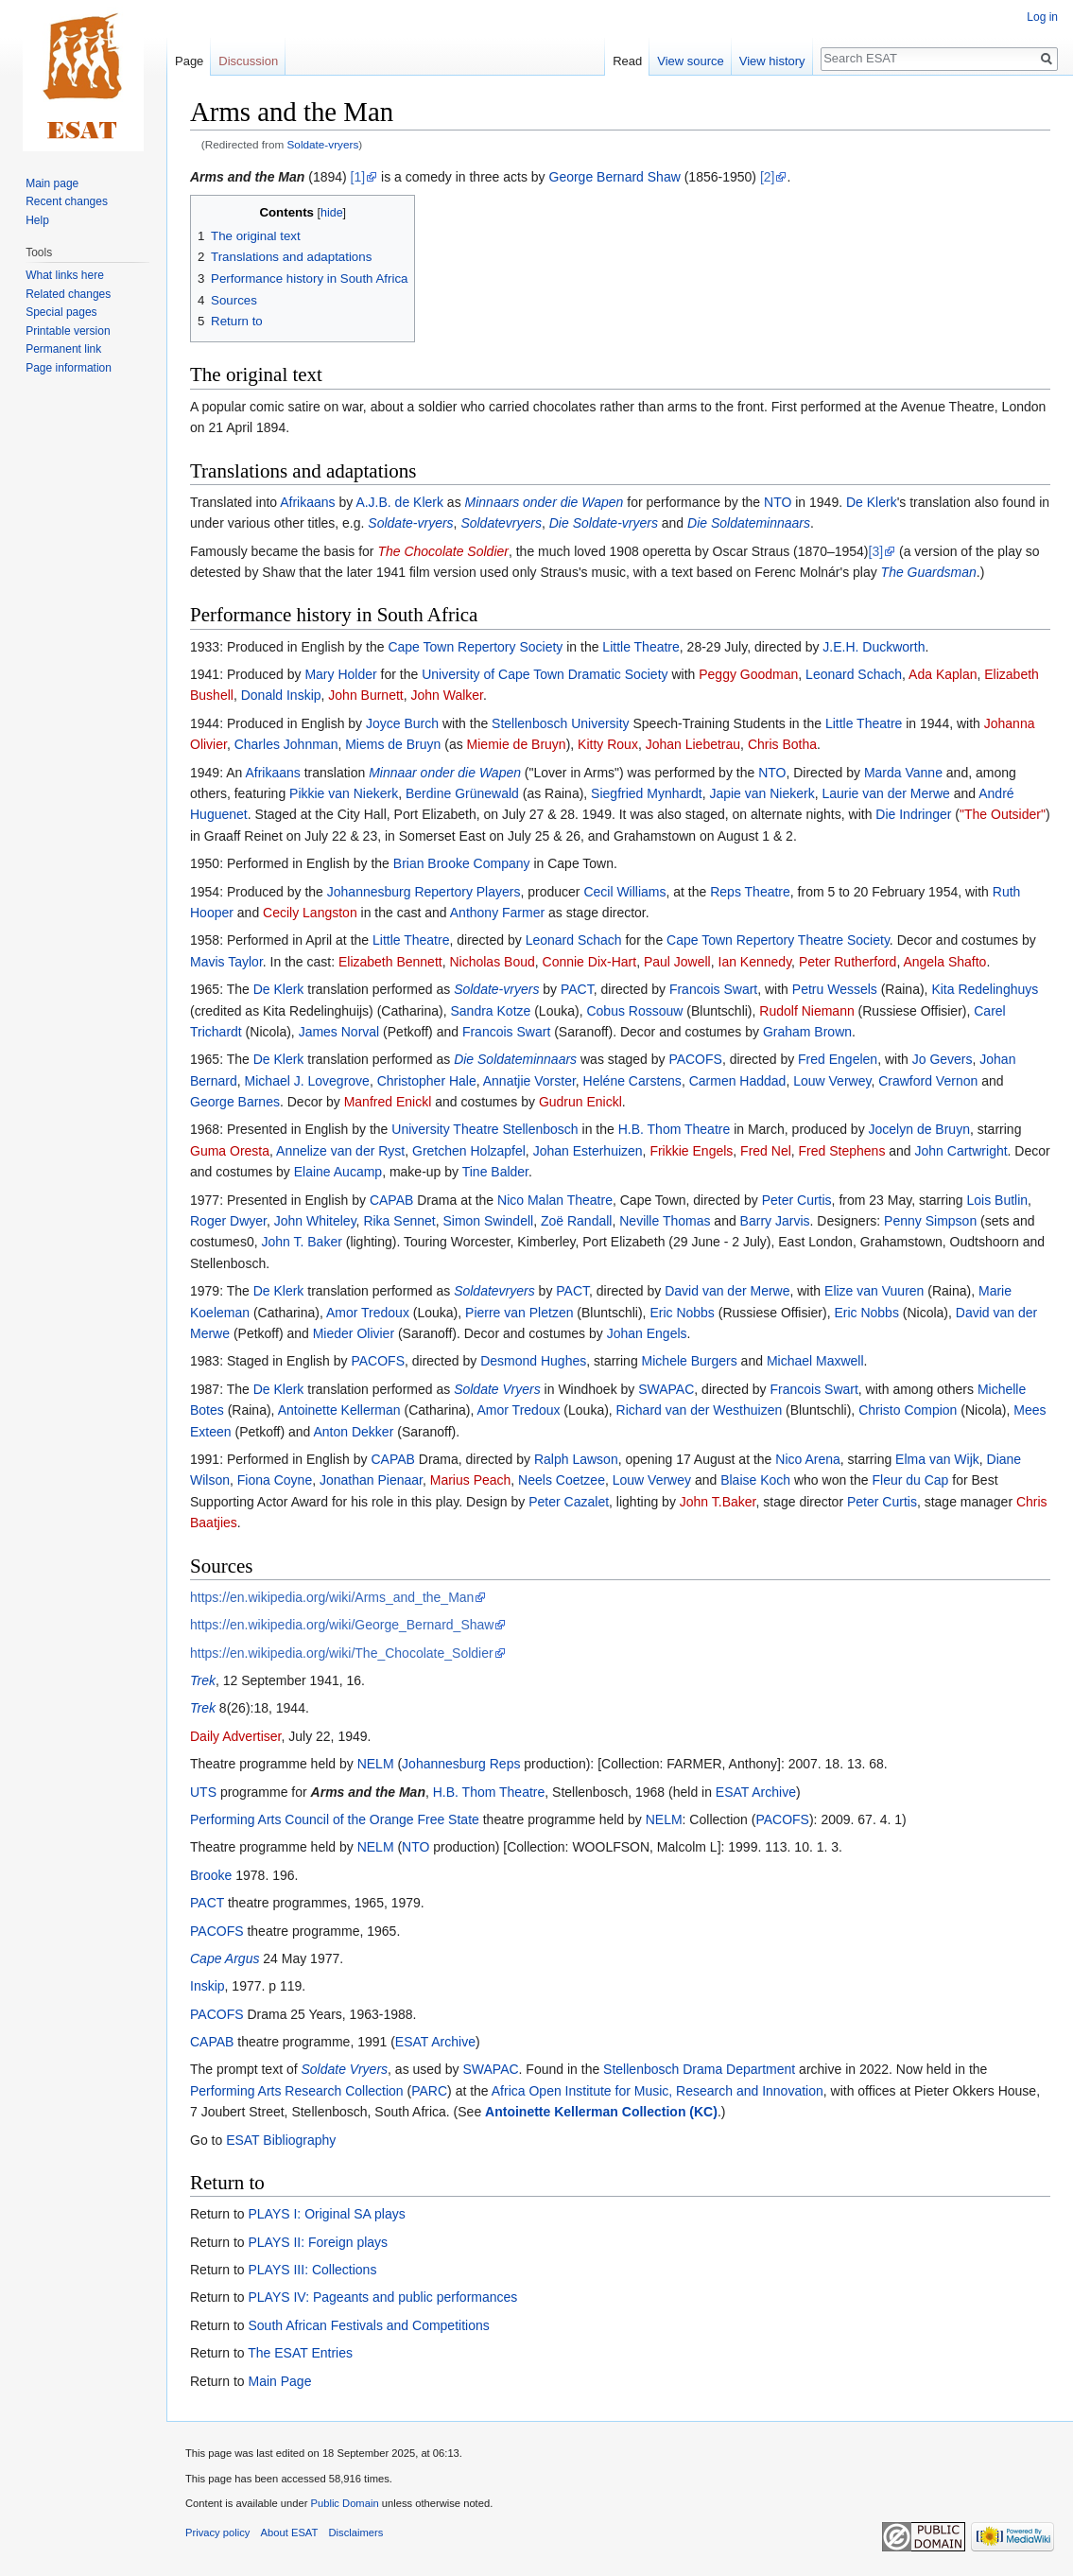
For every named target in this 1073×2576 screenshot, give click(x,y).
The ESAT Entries (300, 2352)
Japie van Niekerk (761, 793)
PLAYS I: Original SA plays (326, 2213)
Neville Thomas (664, 1220)
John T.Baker (718, 1501)
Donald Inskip (281, 695)
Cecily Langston (310, 912)
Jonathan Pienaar (371, 1480)
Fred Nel (765, 1150)
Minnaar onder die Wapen (445, 772)
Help (37, 220)
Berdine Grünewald (462, 793)
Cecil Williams (624, 891)
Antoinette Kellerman (339, 1410)
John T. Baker (301, 1241)
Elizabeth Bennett (390, 961)
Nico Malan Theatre (555, 1200)
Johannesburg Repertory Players (424, 891)
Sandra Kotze (490, 1010)
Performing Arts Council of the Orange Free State (334, 1819)
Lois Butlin (998, 1200)
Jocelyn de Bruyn (919, 1129)
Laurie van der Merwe (885, 793)
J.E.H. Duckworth (873, 646)
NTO (777, 502)
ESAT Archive (756, 1792)
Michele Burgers (689, 1360)
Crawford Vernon (928, 1080)
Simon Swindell (487, 1220)
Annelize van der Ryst (340, 1150)
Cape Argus (224, 1958)
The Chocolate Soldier (443, 551)
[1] (358, 176)
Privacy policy (217, 2532)
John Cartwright (961, 1150)
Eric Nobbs (681, 1312)
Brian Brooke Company (461, 863)
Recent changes (67, 201)
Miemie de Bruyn (516, 744)
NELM (375, 1763)
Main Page (279, 2381)
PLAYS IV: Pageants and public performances (382, 2297)
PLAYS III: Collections (312, 2269)
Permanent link (63, 349)
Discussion (248, 61)
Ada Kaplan (943, 674)
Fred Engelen (837, 1059)
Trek (203, 1680)
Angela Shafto (944, 961)
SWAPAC (666, 1389)
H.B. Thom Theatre (674, 1129)
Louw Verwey (832, 1080)
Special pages (61, 312)
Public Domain (344, 2503)
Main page (52, 183)
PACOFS (695, 1059)
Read (627, 61)
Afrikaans (307, 502)
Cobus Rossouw (634, 1010)
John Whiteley (315, 1220)
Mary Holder (340, 674)
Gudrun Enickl (580, 1101)
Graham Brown (807, 1031)
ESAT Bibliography (281, 2140)
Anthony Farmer (497, 912)
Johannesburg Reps (461, 1763)
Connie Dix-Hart (590, 961)
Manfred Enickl (388, 1101)
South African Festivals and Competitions (368, 2325)
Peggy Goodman (748, 674)
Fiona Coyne (274, 1480)
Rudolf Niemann (806, 1010)
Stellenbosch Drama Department (699, 2069)
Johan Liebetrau (693, 744)
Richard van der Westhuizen (699, 1410)
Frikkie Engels (691, 1150)
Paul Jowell (677, 961)
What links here (65, 275)
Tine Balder (495, 1171)
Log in (1042, 17)
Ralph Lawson (576, 1459)
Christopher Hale (426, 1080)
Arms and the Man (247, 176)
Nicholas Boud (491, 961)
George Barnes (235, 1101)
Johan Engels (647, 1333)
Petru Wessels (834, 989)
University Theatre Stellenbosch (484, 1129)
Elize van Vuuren (874, 1290)
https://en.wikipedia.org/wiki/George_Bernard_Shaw (341, 1624)
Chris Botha (782, 744)
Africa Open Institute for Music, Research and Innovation (657, 2090)
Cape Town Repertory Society (475, 646)
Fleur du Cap (910, 1480)
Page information (69, 367)
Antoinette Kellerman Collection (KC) (601, 2111)
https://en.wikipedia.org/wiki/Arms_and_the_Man (332, 1597)
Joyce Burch (402, 723)
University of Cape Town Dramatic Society (544, 674)
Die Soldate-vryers (603, 523)
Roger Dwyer (228, 1220)
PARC (429, 2090)
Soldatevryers (501, 523)
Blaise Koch (755, 1480)
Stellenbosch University (561, 723)
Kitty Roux (608, 744)
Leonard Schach (853, 674)
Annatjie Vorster (529, 1080)
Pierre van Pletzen (519, 1312)
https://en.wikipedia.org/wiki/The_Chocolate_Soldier (341, 1653)
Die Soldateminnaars (748, 523)
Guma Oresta (229, 1150)
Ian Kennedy (755, 961)
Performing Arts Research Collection (297, 2090)
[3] (876, 551)
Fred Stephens (842, 1150)
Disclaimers (356, 2532)
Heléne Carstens (632, 1080)
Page (189, 61)
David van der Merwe (727, 1290)
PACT (577, 989)
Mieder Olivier (353, 1333)
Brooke (211, 1875)
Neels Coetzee (561, 1480)
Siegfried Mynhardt (646, 793)
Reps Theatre (750, 891)
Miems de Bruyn (393, 744)
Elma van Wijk (937, 1459)
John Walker (446, 695)
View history (772, 61)
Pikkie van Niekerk (343, 793)
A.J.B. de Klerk (399, 502)
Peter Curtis (797, 1200)
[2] (767, 176)
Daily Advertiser (235, 1736)
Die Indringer (913, 814)
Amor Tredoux (367, 1312)
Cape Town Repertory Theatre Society (778, 940)
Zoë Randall (577, 1220)
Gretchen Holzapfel (469, 1150)
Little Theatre (640, 646)
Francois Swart (713, 989)
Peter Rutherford (848, 961)
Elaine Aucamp (338, 1171)
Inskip (207, 1985)
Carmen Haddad (738, 1080)
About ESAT (290, 2532)
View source (690, 61)
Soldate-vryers (323, 144)
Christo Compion (907, 1410)
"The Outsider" (1003, 814)
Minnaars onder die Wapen (544, 502)
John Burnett (365, 695)
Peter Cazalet (568, 1501)
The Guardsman (929, 572)
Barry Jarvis (775, 1220)
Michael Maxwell (815, 1360)
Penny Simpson (930, 1220)
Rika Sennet (399, 1220)
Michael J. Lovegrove (307, 1080)
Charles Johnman (286, 744)
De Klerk (871, 502)
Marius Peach (470, 1480)
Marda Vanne (903, 772)
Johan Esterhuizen (588, 1150)
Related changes (68, 294)
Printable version (68, 331)
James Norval (339, 1031)
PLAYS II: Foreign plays (318, 2242)
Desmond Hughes (533, 1360)
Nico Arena (807, 1459)
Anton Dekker (354, 1431)
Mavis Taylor (226, 961)
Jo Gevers (942, 1059)
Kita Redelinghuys (984, 989)
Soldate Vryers (497, 1389)
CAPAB (391, 1200)
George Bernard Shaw (615, 176)
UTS (203, 1792)
